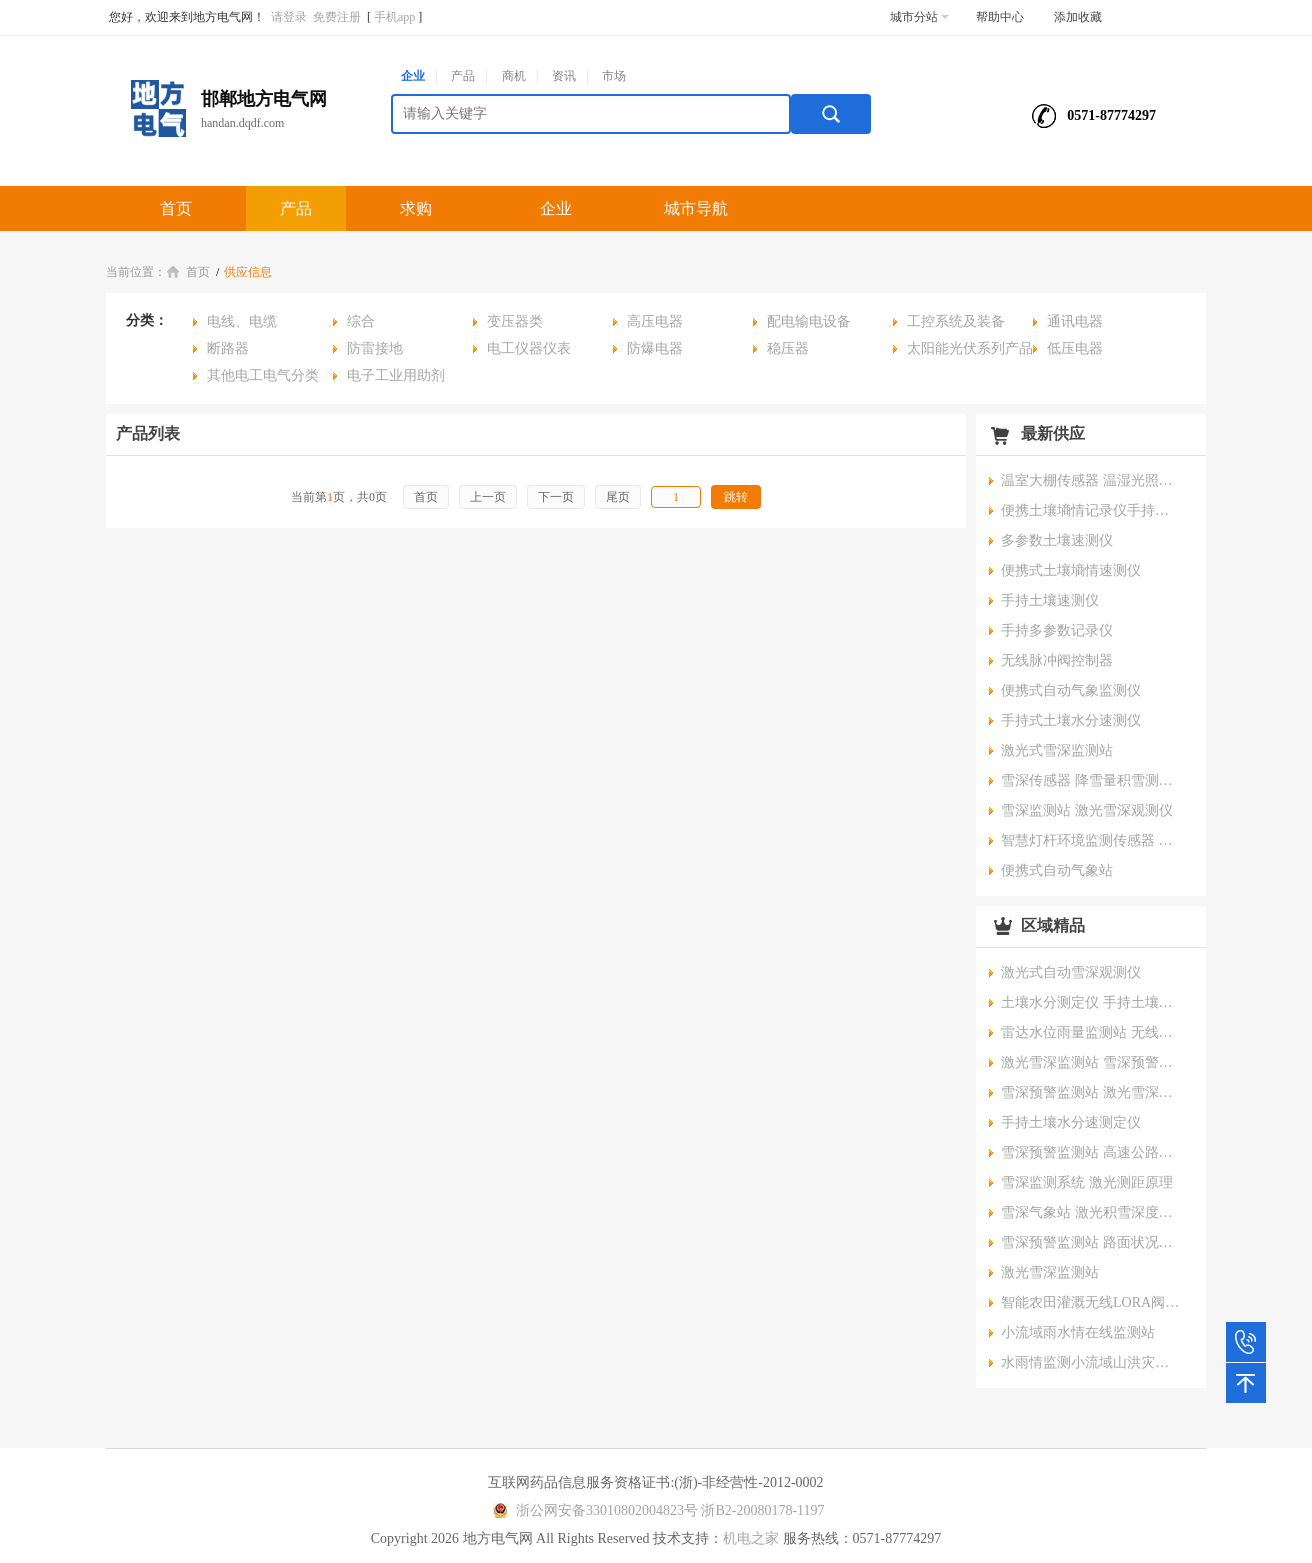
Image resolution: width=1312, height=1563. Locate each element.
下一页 (556, 497)
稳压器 (788, 348)
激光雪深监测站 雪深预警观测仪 (1091, 1062)
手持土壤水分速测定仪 (1071, 1122)
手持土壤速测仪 (1050, 600)
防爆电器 (655, 348)
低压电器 (1075, 348)
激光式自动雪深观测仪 (1071, 972)
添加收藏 (1078, 17)
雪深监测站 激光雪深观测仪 (1087, 810)
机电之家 (751, 1538)
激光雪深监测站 (1050, 1272)
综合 (361, 321)
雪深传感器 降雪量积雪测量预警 (1091, 780)
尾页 (618, 497)
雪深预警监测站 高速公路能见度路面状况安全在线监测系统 (1091, 1152)
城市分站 (919, 17)
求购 (416, 208)
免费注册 (337, 17)
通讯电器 (1075, 321)
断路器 (228, 348)
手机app (394, 17)
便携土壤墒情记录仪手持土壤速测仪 (1091, 510)
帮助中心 (1000, 17)
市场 (614, 76)
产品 (463, 76)
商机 (514, 76)
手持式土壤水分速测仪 (1071, 720)
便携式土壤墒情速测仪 (1071, 570)
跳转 (736, 497)
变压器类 (515, 321)
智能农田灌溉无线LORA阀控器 (1091, 1302)
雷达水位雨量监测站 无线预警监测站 (1091, 1032)
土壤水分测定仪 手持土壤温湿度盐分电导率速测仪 (1091, 1002)
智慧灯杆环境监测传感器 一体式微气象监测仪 (1091, 840)
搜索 (831, 114)
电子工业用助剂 (396, 375)
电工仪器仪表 (529, 348)
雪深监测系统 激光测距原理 (1087, 1182)
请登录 (289, 17)
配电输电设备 (809, 321)
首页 (176, 208)
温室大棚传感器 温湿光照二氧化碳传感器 (1091, 480)
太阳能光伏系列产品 (970, 348)
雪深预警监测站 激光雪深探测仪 (1091, 1092)
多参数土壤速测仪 (1057, 540)
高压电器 (655, 321)
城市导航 (696, 208)
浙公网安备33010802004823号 (592, 1510)
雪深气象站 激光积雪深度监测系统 (1091, 1212)
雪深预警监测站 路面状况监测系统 (1091, 1242)
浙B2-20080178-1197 (762, 1510)
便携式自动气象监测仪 (1071, 690)
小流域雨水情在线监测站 (1078, 1332)
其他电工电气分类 (263, 375)
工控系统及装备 (956, 321)
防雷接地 (375, 348)
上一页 (488, 497)
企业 (413, 76)
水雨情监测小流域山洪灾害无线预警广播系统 (1091, 1362)
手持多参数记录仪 (1057, 630)
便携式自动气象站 (1057, 870)
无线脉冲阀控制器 (1057, 660)
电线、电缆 (242, 321)
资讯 (564, 76)
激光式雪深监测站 (1057, 750)
